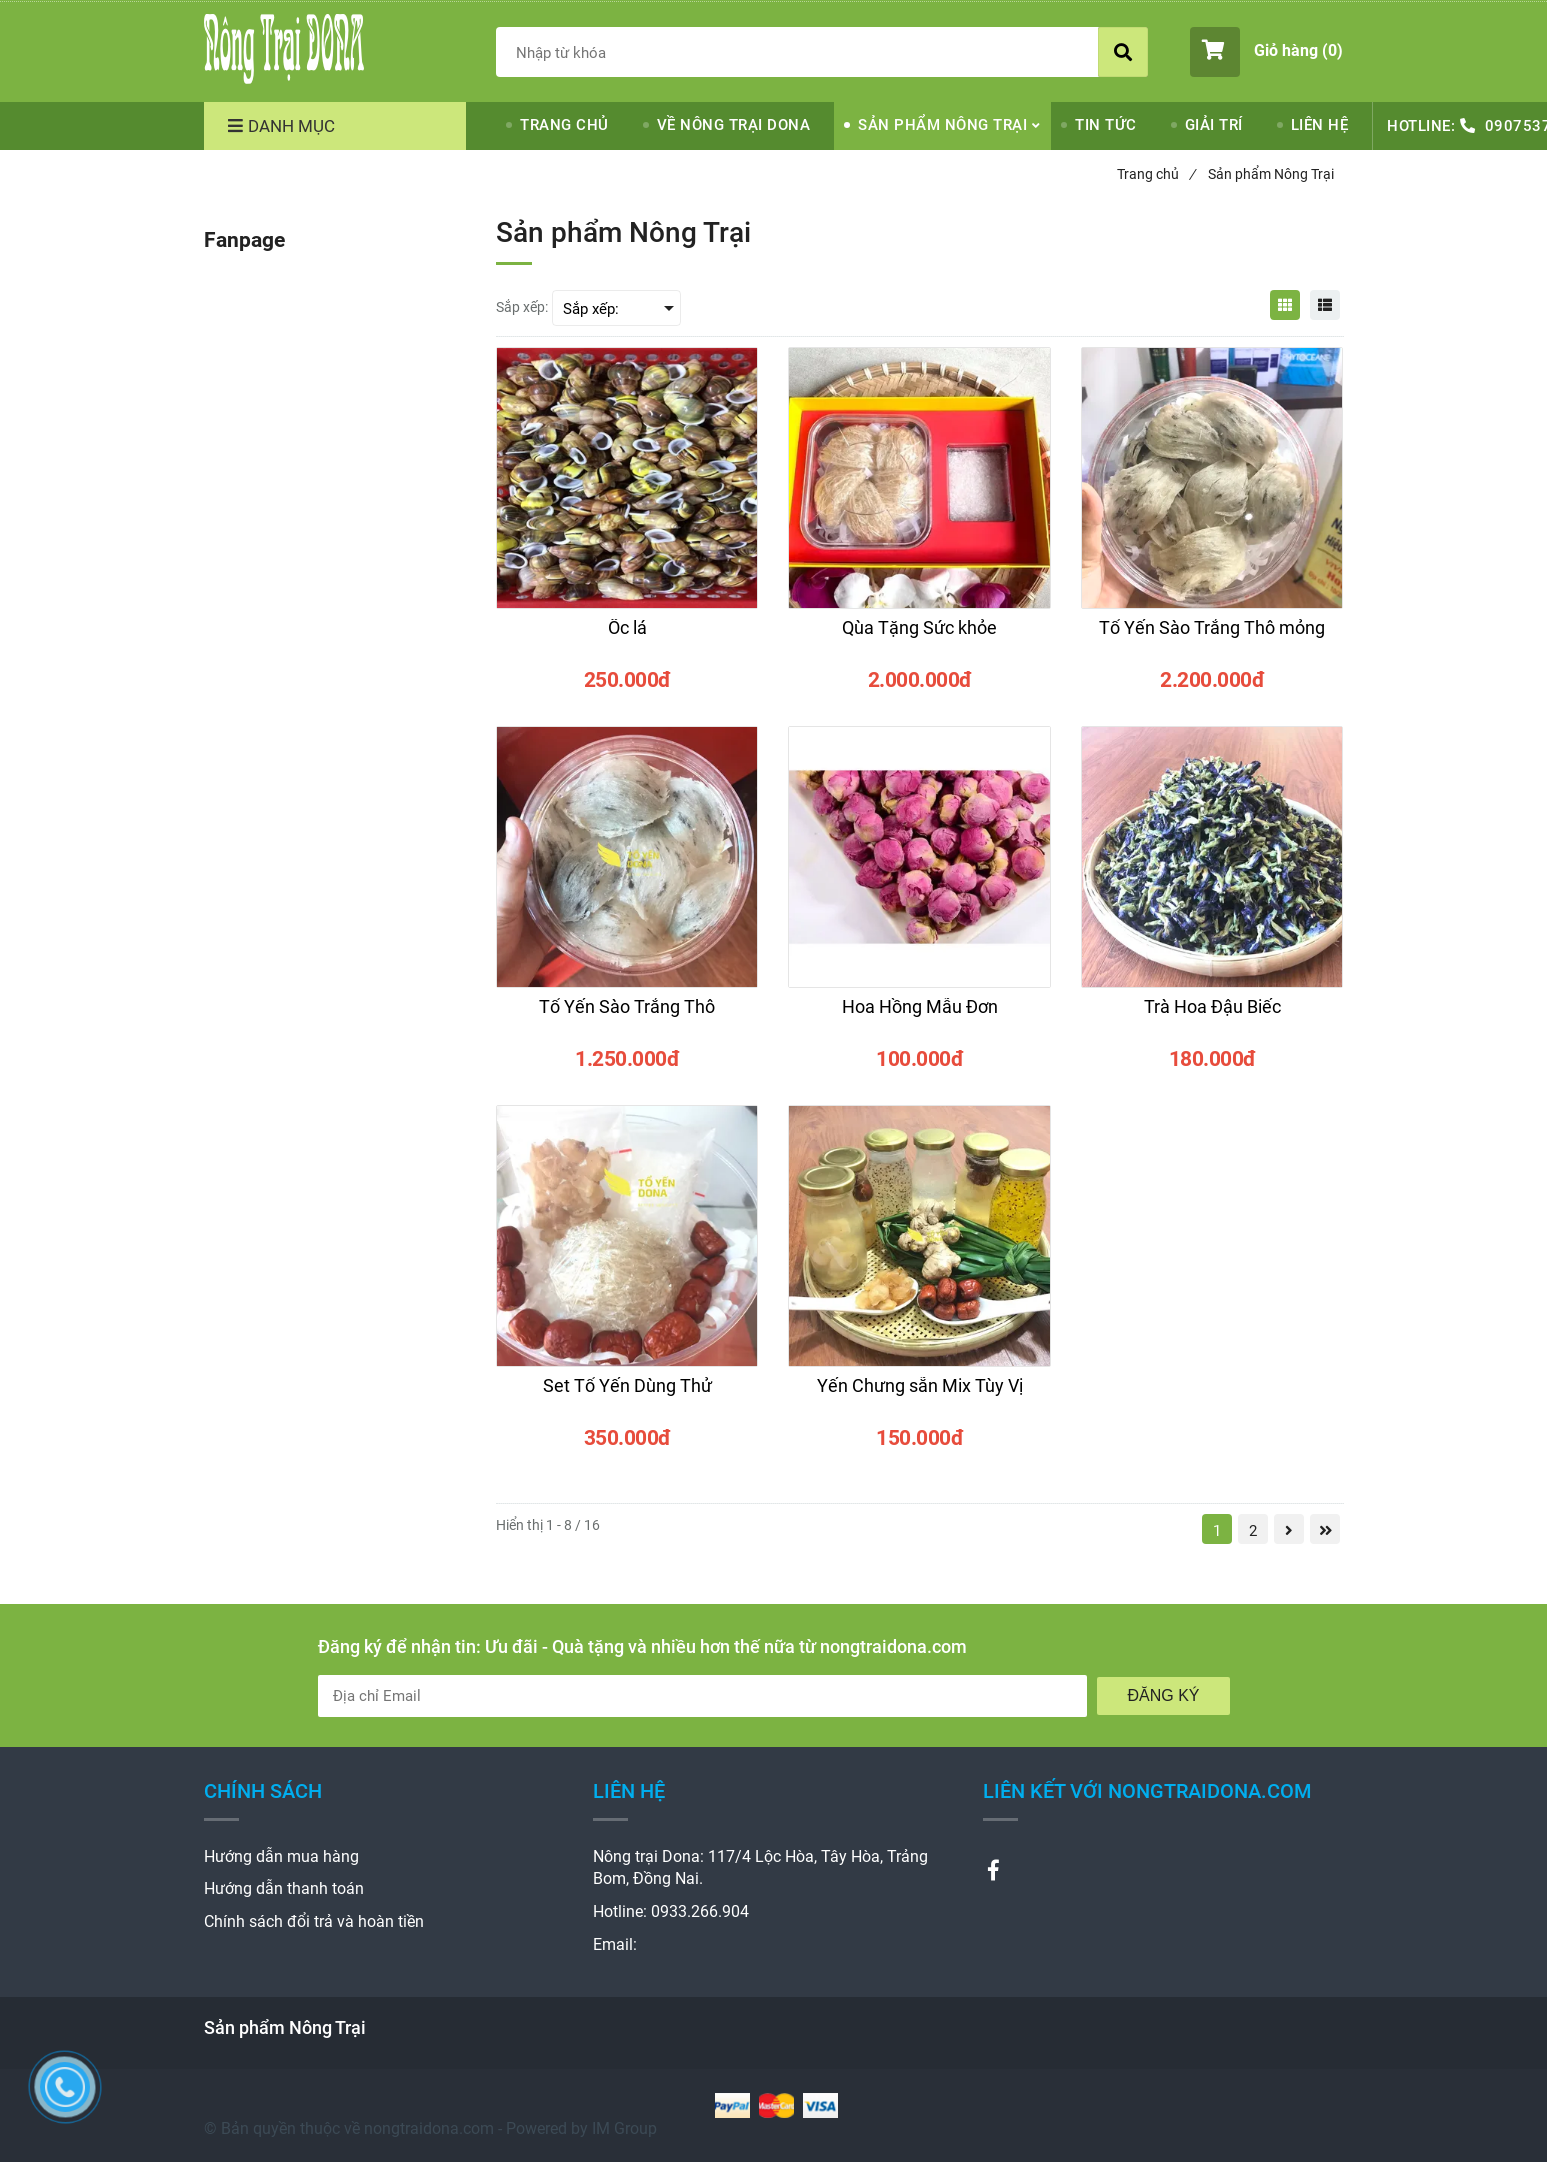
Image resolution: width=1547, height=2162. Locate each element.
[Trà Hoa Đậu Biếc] (1212, 1016)
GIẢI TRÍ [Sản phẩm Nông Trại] (1214, 125)
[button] (1266, 52)
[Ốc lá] (627, 637)
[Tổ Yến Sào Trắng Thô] (627, 1016)
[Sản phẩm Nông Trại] (284, 49)
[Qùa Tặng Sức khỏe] (919, 637)
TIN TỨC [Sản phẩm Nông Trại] (1106, 125)
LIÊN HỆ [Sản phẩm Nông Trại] (1320, 125)
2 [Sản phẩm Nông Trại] (1253, 1531)
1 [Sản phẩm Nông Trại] (1217, 1531)
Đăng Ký (1163, 1695)
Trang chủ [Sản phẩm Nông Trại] (1156, 174)
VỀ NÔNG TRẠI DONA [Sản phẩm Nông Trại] (734, 125)
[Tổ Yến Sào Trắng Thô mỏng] (1212, 637)
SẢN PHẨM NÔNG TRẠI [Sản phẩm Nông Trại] (942, 125)
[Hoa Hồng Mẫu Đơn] (919, 1016)
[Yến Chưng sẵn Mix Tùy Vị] (919, 1395)
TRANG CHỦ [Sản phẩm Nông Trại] (564, 125)
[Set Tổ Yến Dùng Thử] (627, 1395)
